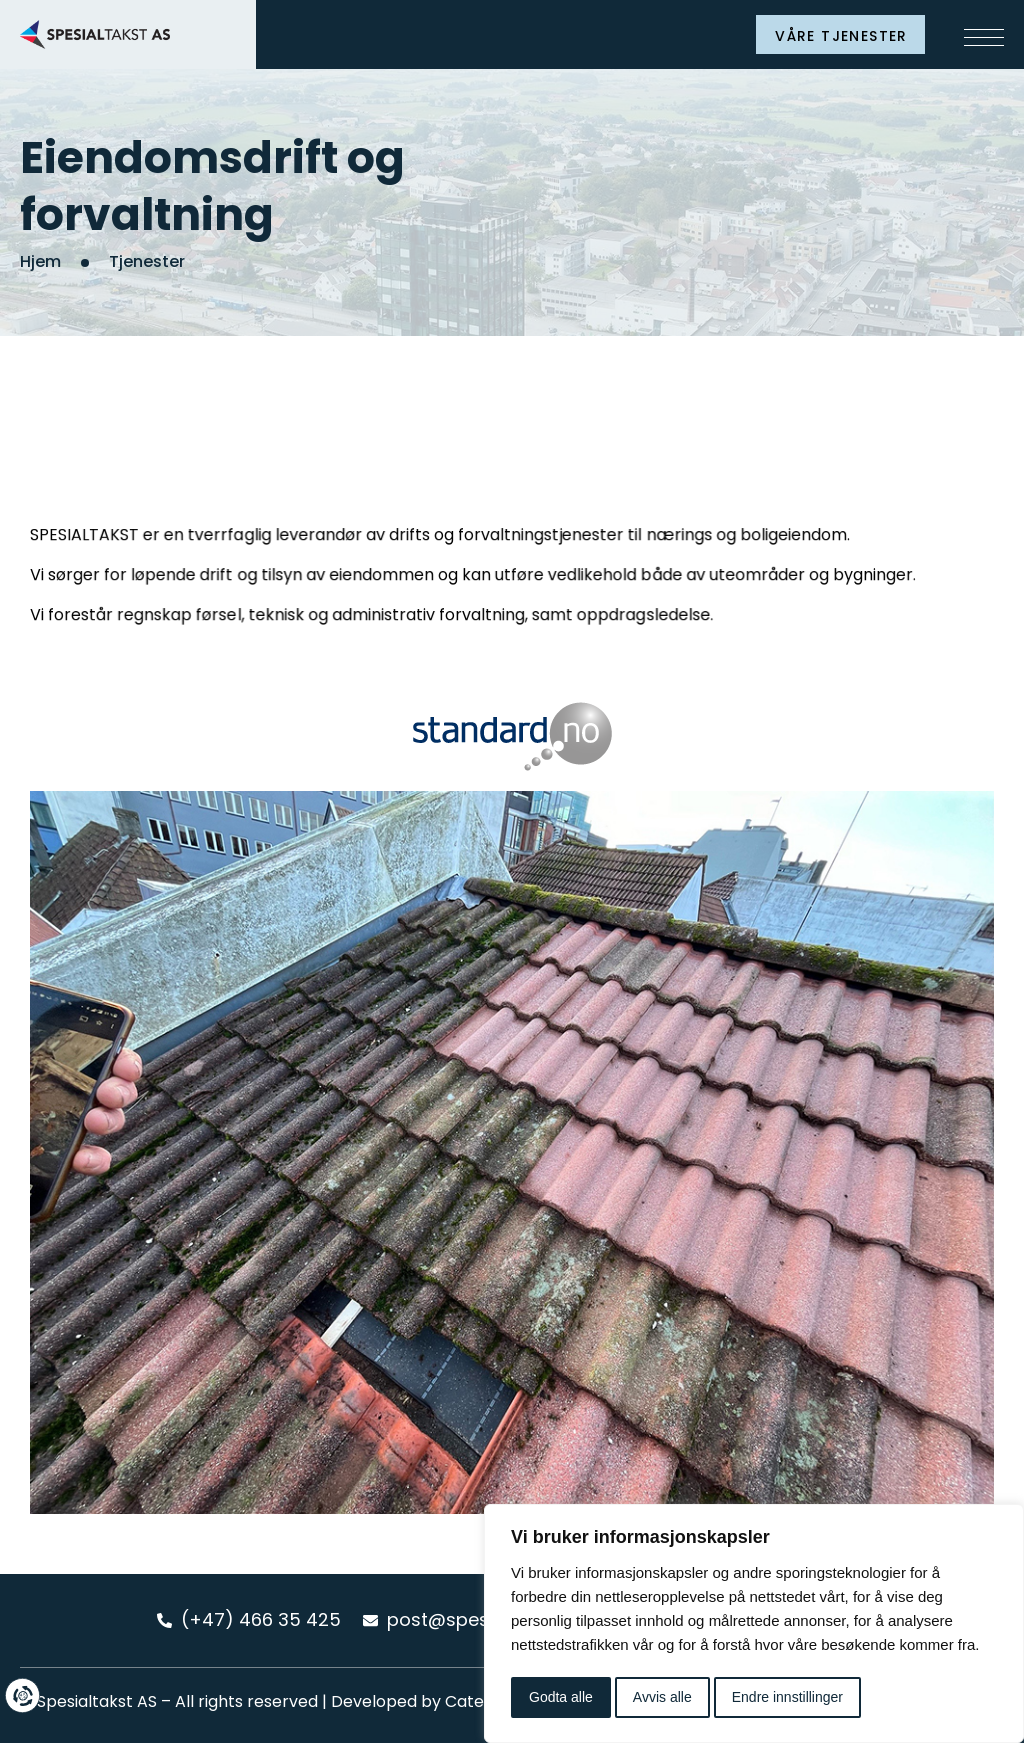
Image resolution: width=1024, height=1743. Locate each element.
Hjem (40, 261)
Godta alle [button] (561, 1697)
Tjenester (147, 261)
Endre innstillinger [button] (787, 1697)
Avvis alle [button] (662, 1697)
